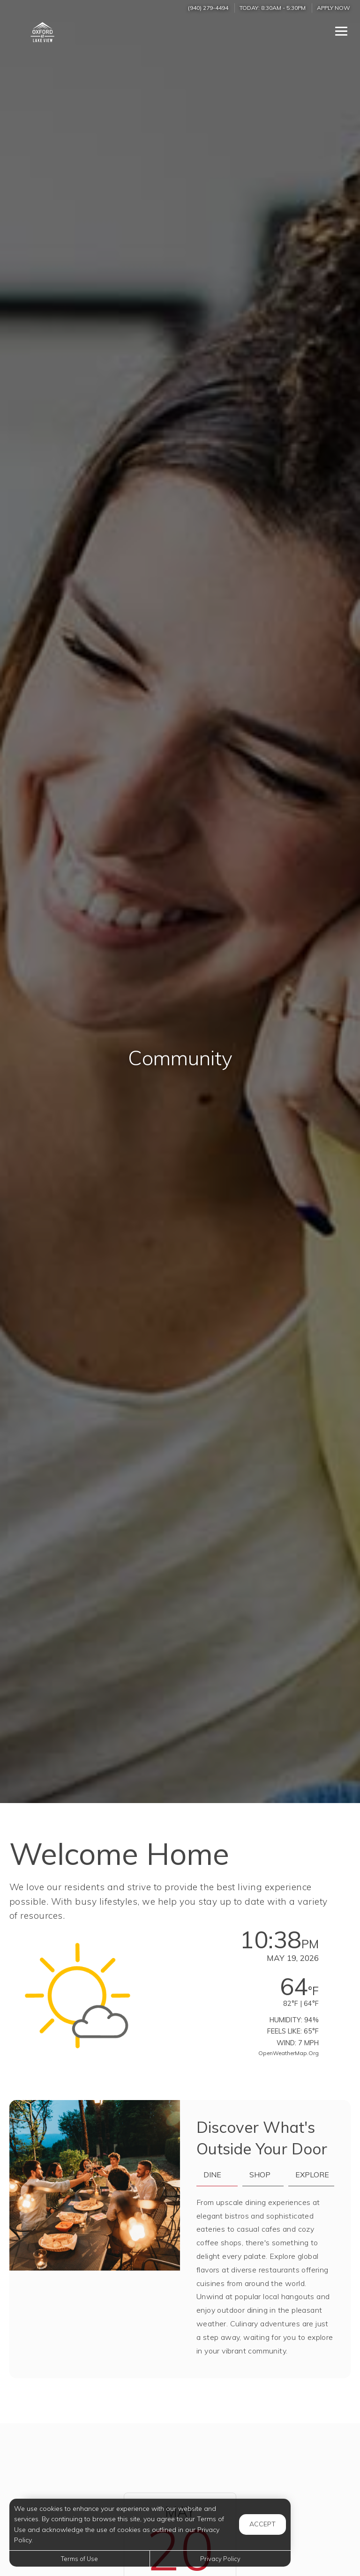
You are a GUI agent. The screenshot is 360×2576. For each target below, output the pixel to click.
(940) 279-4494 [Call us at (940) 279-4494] (208, 7)
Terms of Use (79, 2558)
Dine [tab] (212, 2174)
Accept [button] (262, 2524)
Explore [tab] (312, 2174)
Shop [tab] (259, 2174)
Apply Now (333, 7)
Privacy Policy (220, 2558)
